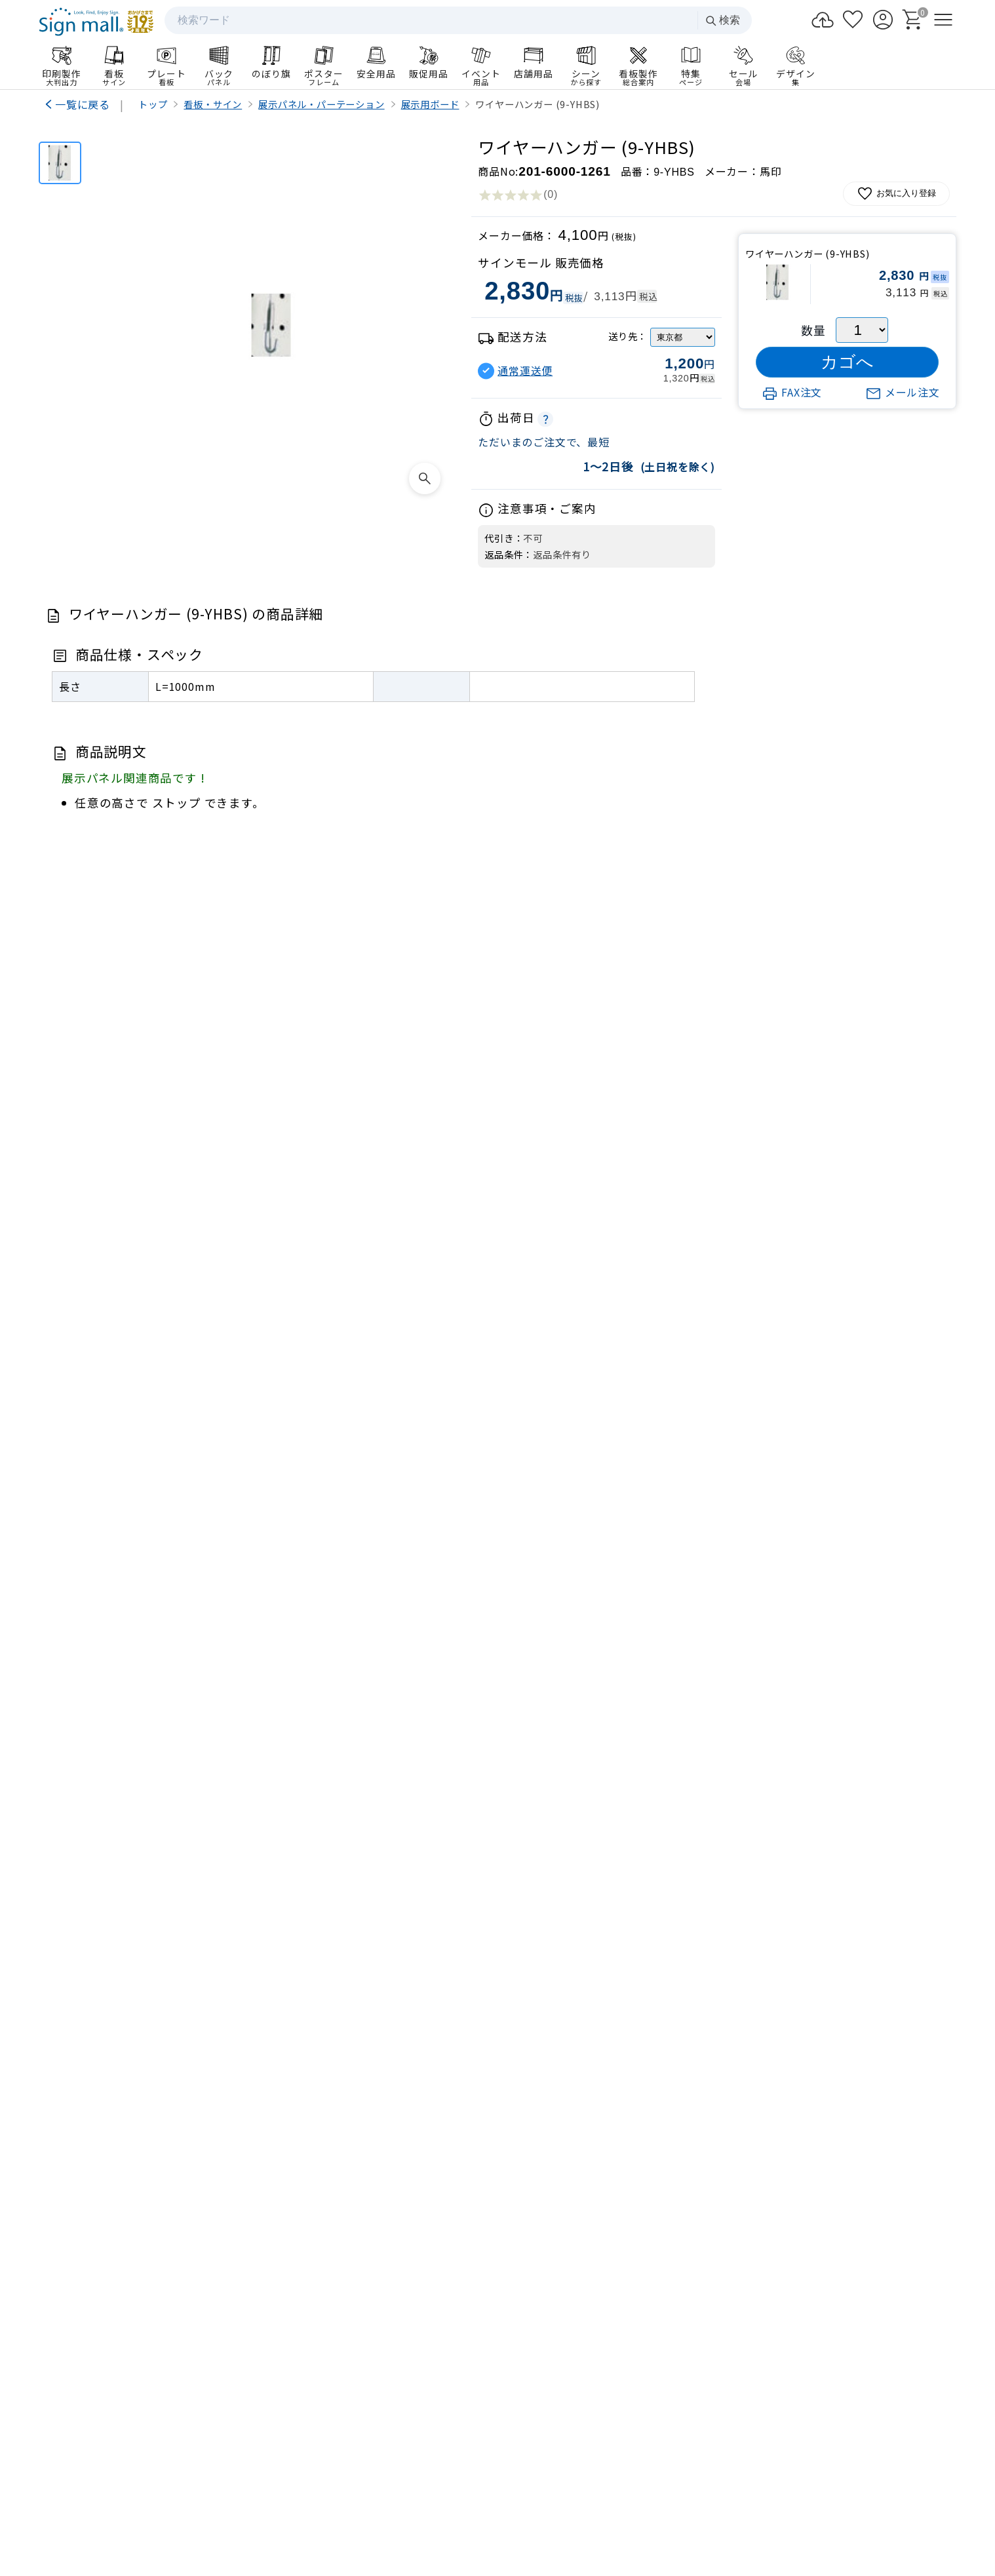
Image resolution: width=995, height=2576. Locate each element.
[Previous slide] (68, 1808)
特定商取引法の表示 (587, 2492)
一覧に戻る (82, 104)
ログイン (689, 2230)
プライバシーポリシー (483, 2492)
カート (852, 2230)
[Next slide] (927, 1808)
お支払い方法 (688, 2263)
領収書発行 (852, 2263)
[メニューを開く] (943, 20)
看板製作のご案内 (497, 1931)
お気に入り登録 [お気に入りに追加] (896, 193)
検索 (722, 20)
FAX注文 (792, 392)
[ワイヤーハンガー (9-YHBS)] (60, 163)
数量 (813, 330)
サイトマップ (393, 2492)
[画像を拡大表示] (424, 478)
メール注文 (902, 392)
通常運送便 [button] (525, 370)
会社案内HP (354, 2420)
